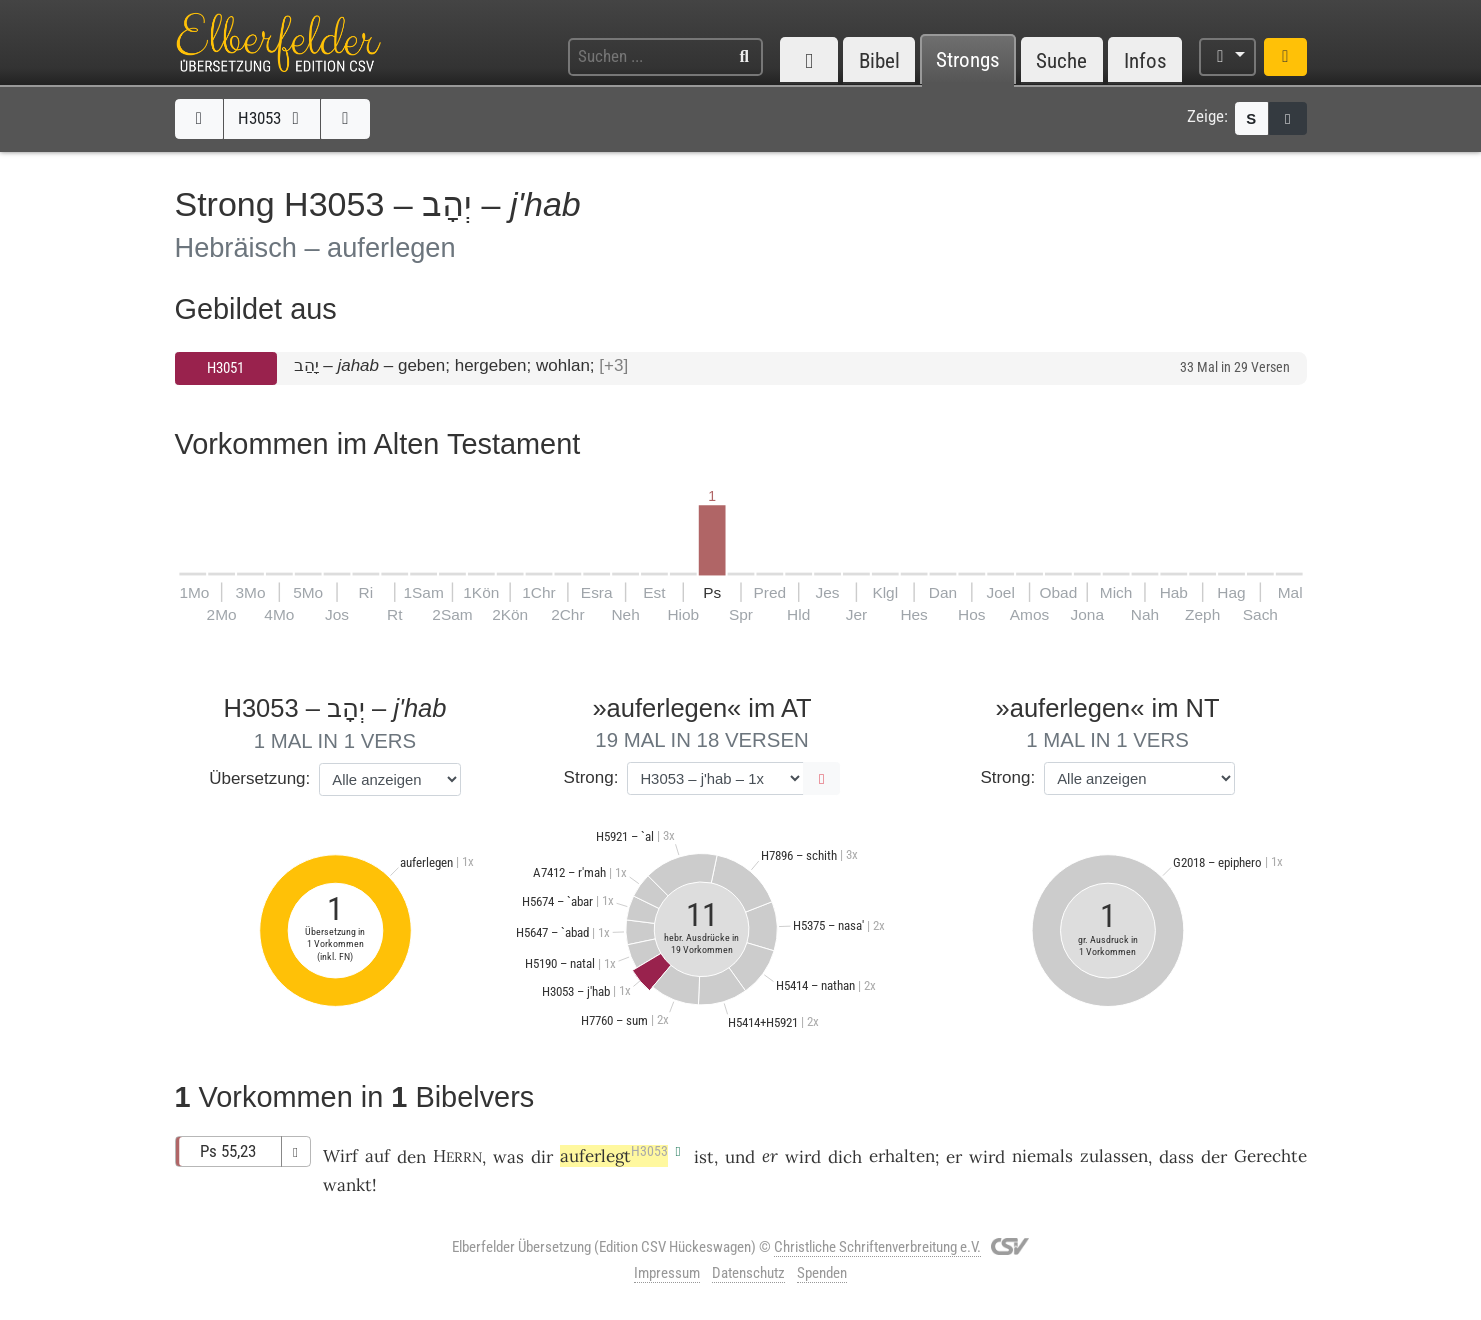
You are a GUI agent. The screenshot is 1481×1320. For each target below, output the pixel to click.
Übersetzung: (259, 778)
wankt (347, 1185)
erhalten (902, 1156)
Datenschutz (748, 1273)
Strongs (968, 60)
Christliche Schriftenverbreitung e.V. (877, 1247)
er (770, 1156)
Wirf (340, 1156)
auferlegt (614, 1156)
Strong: (591, 777)
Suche (1061, 60)
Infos (1145, 60)
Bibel (879, 60)
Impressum (667, 1273)
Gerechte (1270, 1156)
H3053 (272, 118)
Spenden (822, 1273)
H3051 (225, 368)
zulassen (1114, 1156)
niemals (1042, 1156)
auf (377, 1156)
